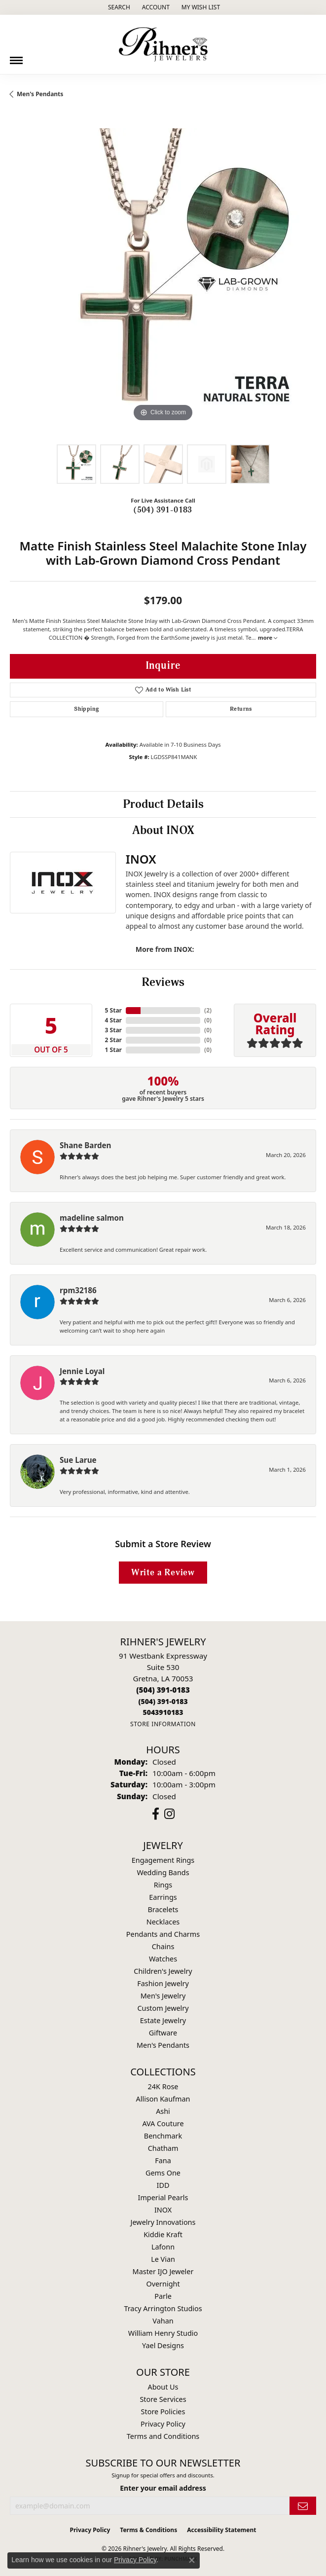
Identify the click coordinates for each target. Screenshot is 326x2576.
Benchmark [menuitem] (163, 2136)
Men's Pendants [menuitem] (163, 2045)
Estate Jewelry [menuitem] (163, 2020)
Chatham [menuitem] (163, 2148)
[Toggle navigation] (16, 57)
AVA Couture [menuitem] (162, 2123)
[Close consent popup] (192, 2560)
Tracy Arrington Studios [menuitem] (163, 2308)
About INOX (163, 830)
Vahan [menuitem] (162, 2320)
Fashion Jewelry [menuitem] (163, 1983)
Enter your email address (163, 2488)
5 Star (113, 1010)
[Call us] (163, 1712)
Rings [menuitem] (163, 1884)
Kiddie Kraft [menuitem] (163, 2234)
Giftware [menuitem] (163, 2032)
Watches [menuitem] (163, 1958)
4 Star (113, 1020)
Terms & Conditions (148, 2530)
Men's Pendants (40, 94)
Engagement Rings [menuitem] (163, 1860)
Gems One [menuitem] (163, 2172)
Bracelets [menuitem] (162, 1909)
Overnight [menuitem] (163, 2283)
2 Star (113, 1040)
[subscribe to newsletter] (303, 2506)
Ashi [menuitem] (163, 2111)
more (268, 637)
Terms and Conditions (163, 2436)
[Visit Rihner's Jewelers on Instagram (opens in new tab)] (169, 1814)
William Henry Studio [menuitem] (163, 2333)
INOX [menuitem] (163, 2209)
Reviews (163, 982)
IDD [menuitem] (163, 2185)
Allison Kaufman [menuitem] (163, 2099)
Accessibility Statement (221, 2530)
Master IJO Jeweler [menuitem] (163, 2271)
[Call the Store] (163, 1690)
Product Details (163, 804)
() (208, 1010)
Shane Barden (85, 1145)
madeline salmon (92, 1218)
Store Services (163, 2399)
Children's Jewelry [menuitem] (163, 1971)
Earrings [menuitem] (163, 1897)
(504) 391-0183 (163, 510)
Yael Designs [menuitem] (163, 2345)
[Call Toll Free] (162, 1701)
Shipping (86, 709)
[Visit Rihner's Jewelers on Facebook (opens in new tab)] (155, 1814)
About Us (163, 2387)
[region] (163, 281)
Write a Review (163, 1572)
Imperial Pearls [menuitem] (163, 2197)
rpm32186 (78, 1290)
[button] (118, 7)
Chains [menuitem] (163, 1946)
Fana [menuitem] (163, 2160)
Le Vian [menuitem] (163, 2259)
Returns (241, 709)
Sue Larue (78, 1460)
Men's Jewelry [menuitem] (163, 1995)
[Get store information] (163, 1724)
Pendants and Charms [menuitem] (163, 1934)
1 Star (113, 1050)
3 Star (113, 1030)
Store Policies (163, 2411)
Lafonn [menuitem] (163, 2246)
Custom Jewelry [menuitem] (162, 2008)
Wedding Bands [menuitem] (163, 1872)
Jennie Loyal (82, 1371)
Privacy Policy (163, 2424)
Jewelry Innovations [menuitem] (163, 2222)
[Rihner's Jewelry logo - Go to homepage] (163, 44)
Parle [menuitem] (163, 2296)
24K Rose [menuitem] (163, 2086)
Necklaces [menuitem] (163, 1921)
